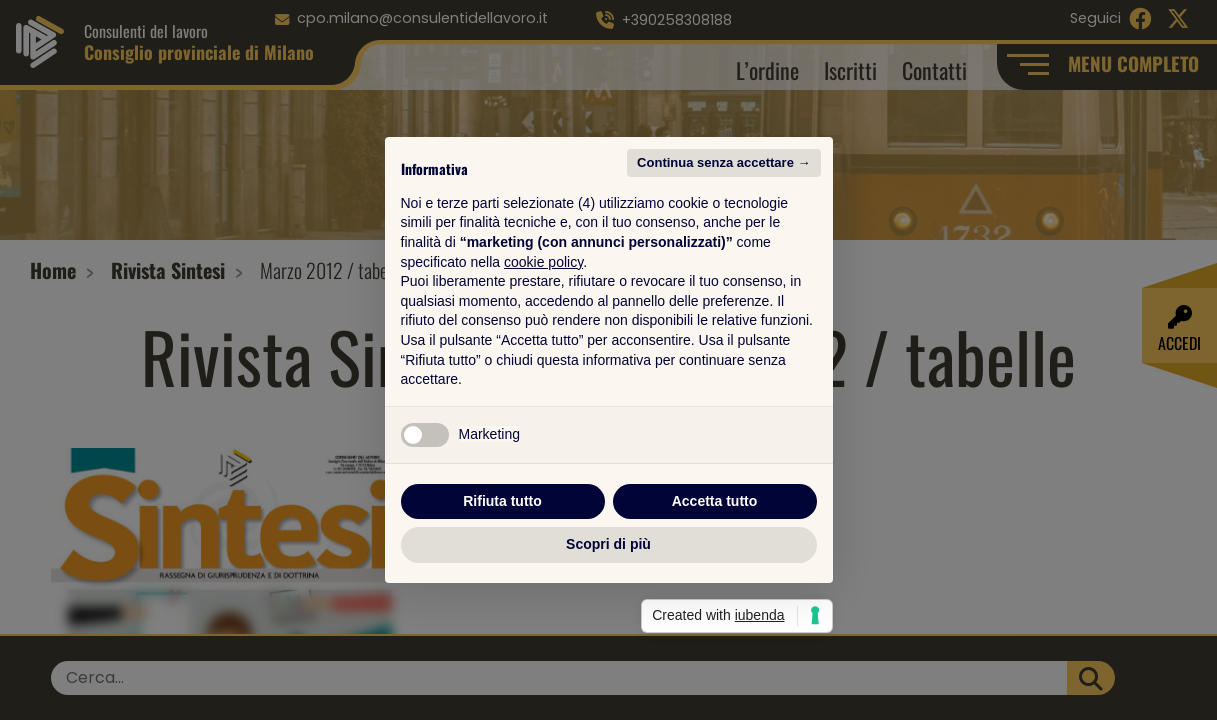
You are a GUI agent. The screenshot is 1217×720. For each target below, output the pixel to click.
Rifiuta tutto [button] (502, 501)
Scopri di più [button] (608, 544)
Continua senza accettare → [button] (723, 162)
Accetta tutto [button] (715, 501)
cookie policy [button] (543, 262)
